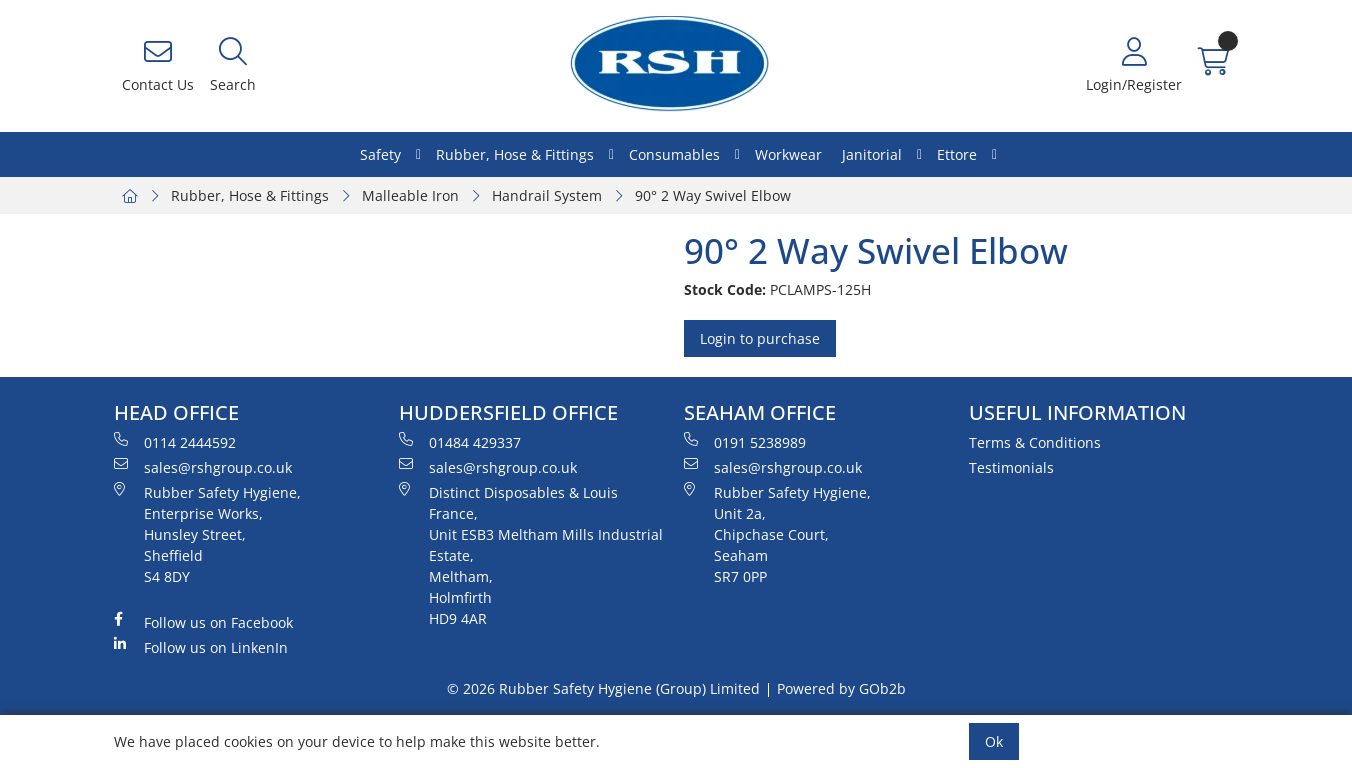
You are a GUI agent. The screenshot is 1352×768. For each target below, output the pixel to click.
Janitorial (872, 154)
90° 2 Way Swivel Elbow (713, 195)
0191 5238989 (745, 442)
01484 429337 (460, 442)
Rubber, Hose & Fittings (515, 154)
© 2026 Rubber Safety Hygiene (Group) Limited (603, 688)
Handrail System (547, 195)
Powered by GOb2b (841, 688)
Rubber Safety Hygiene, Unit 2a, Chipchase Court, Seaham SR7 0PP (777, 534)
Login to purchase (760, 338)
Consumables (674, 154)
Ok (994, 741)
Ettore (957, 154)
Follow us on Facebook (203, 622)
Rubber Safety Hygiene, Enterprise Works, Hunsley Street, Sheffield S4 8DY (207, 534)
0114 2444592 (175, 442)
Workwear (788, 154)
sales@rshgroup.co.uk (203, 467)
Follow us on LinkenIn (201, 647)
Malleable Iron (410, 195)
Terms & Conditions (1035, 442)
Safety (380, 154)
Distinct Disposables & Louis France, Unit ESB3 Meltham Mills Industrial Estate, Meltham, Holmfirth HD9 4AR (531, 555)
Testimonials (1011, 467)
